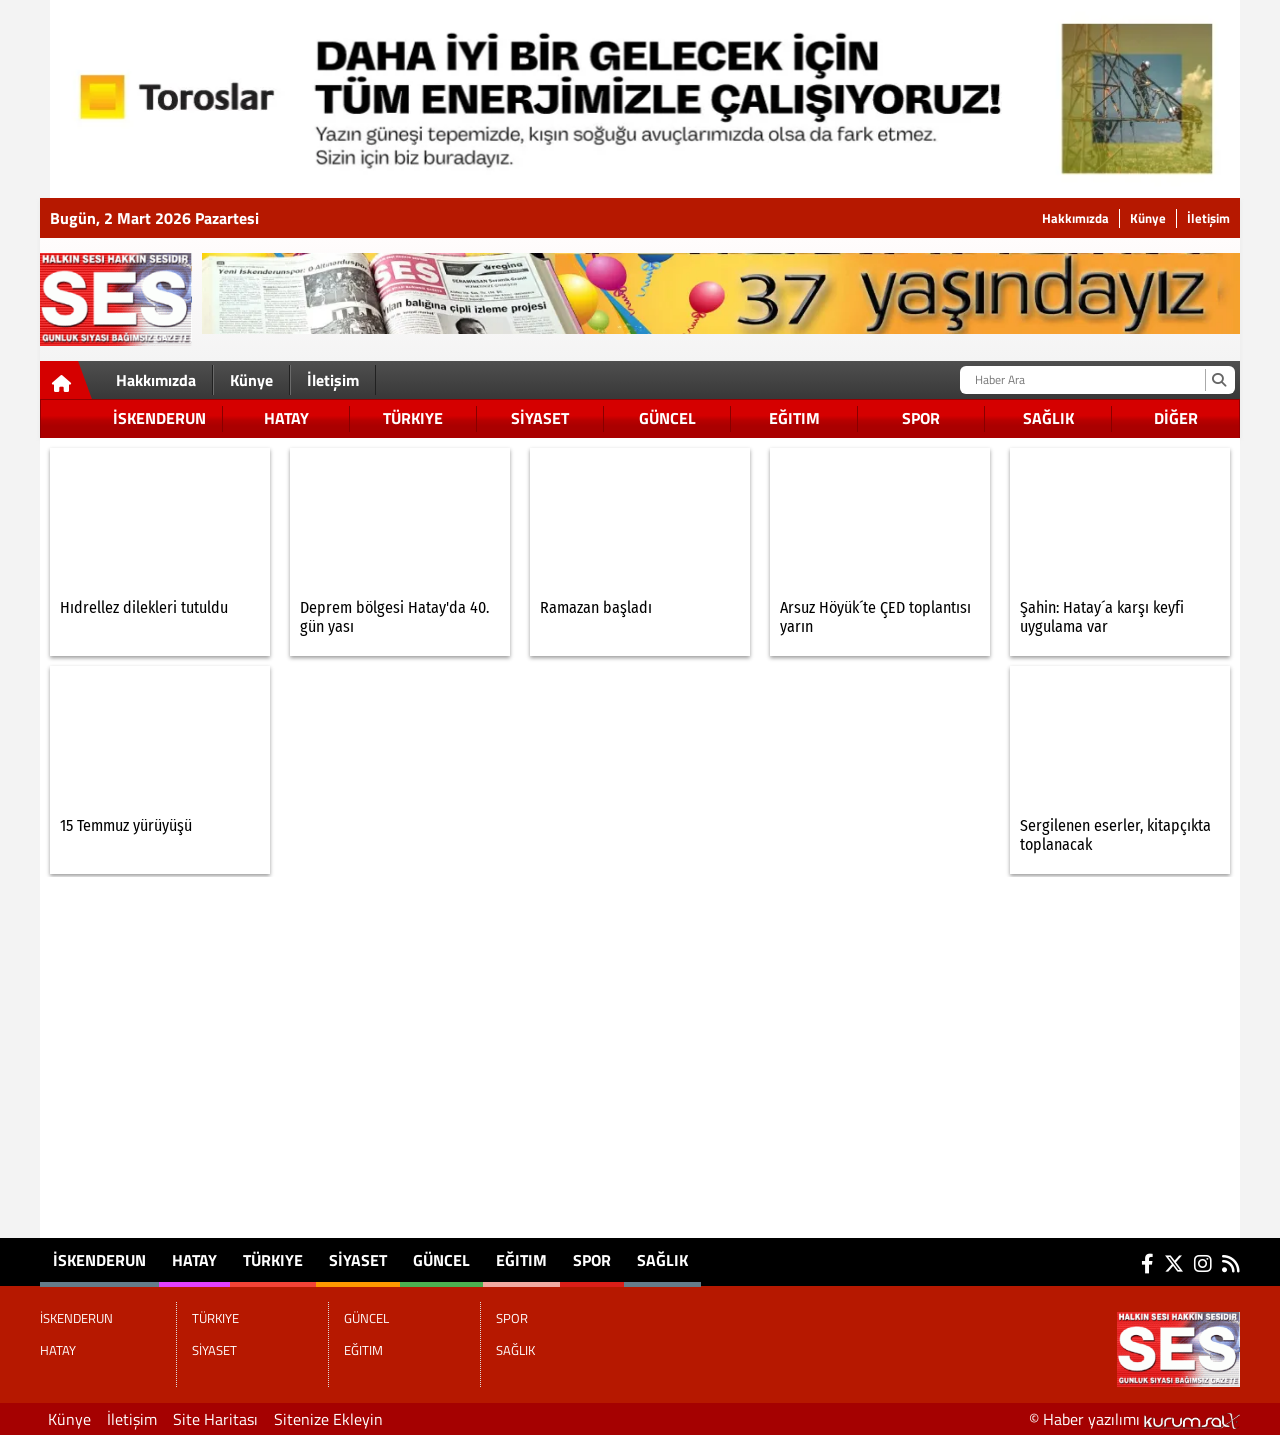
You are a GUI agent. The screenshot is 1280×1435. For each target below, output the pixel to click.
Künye (1148, 218)
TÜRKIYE (413, 418)
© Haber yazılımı (1134, 1419)
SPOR (921, 418)
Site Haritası (215, 1419)
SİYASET (540, 418)
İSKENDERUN (159, 418)
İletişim (1208, 218)
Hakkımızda (1075, 218)
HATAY (286, 418)
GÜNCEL (667, 418)
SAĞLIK (1048, 418)
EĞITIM (794, 418)
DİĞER (1176, 418)
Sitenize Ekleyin (328, 1419)
